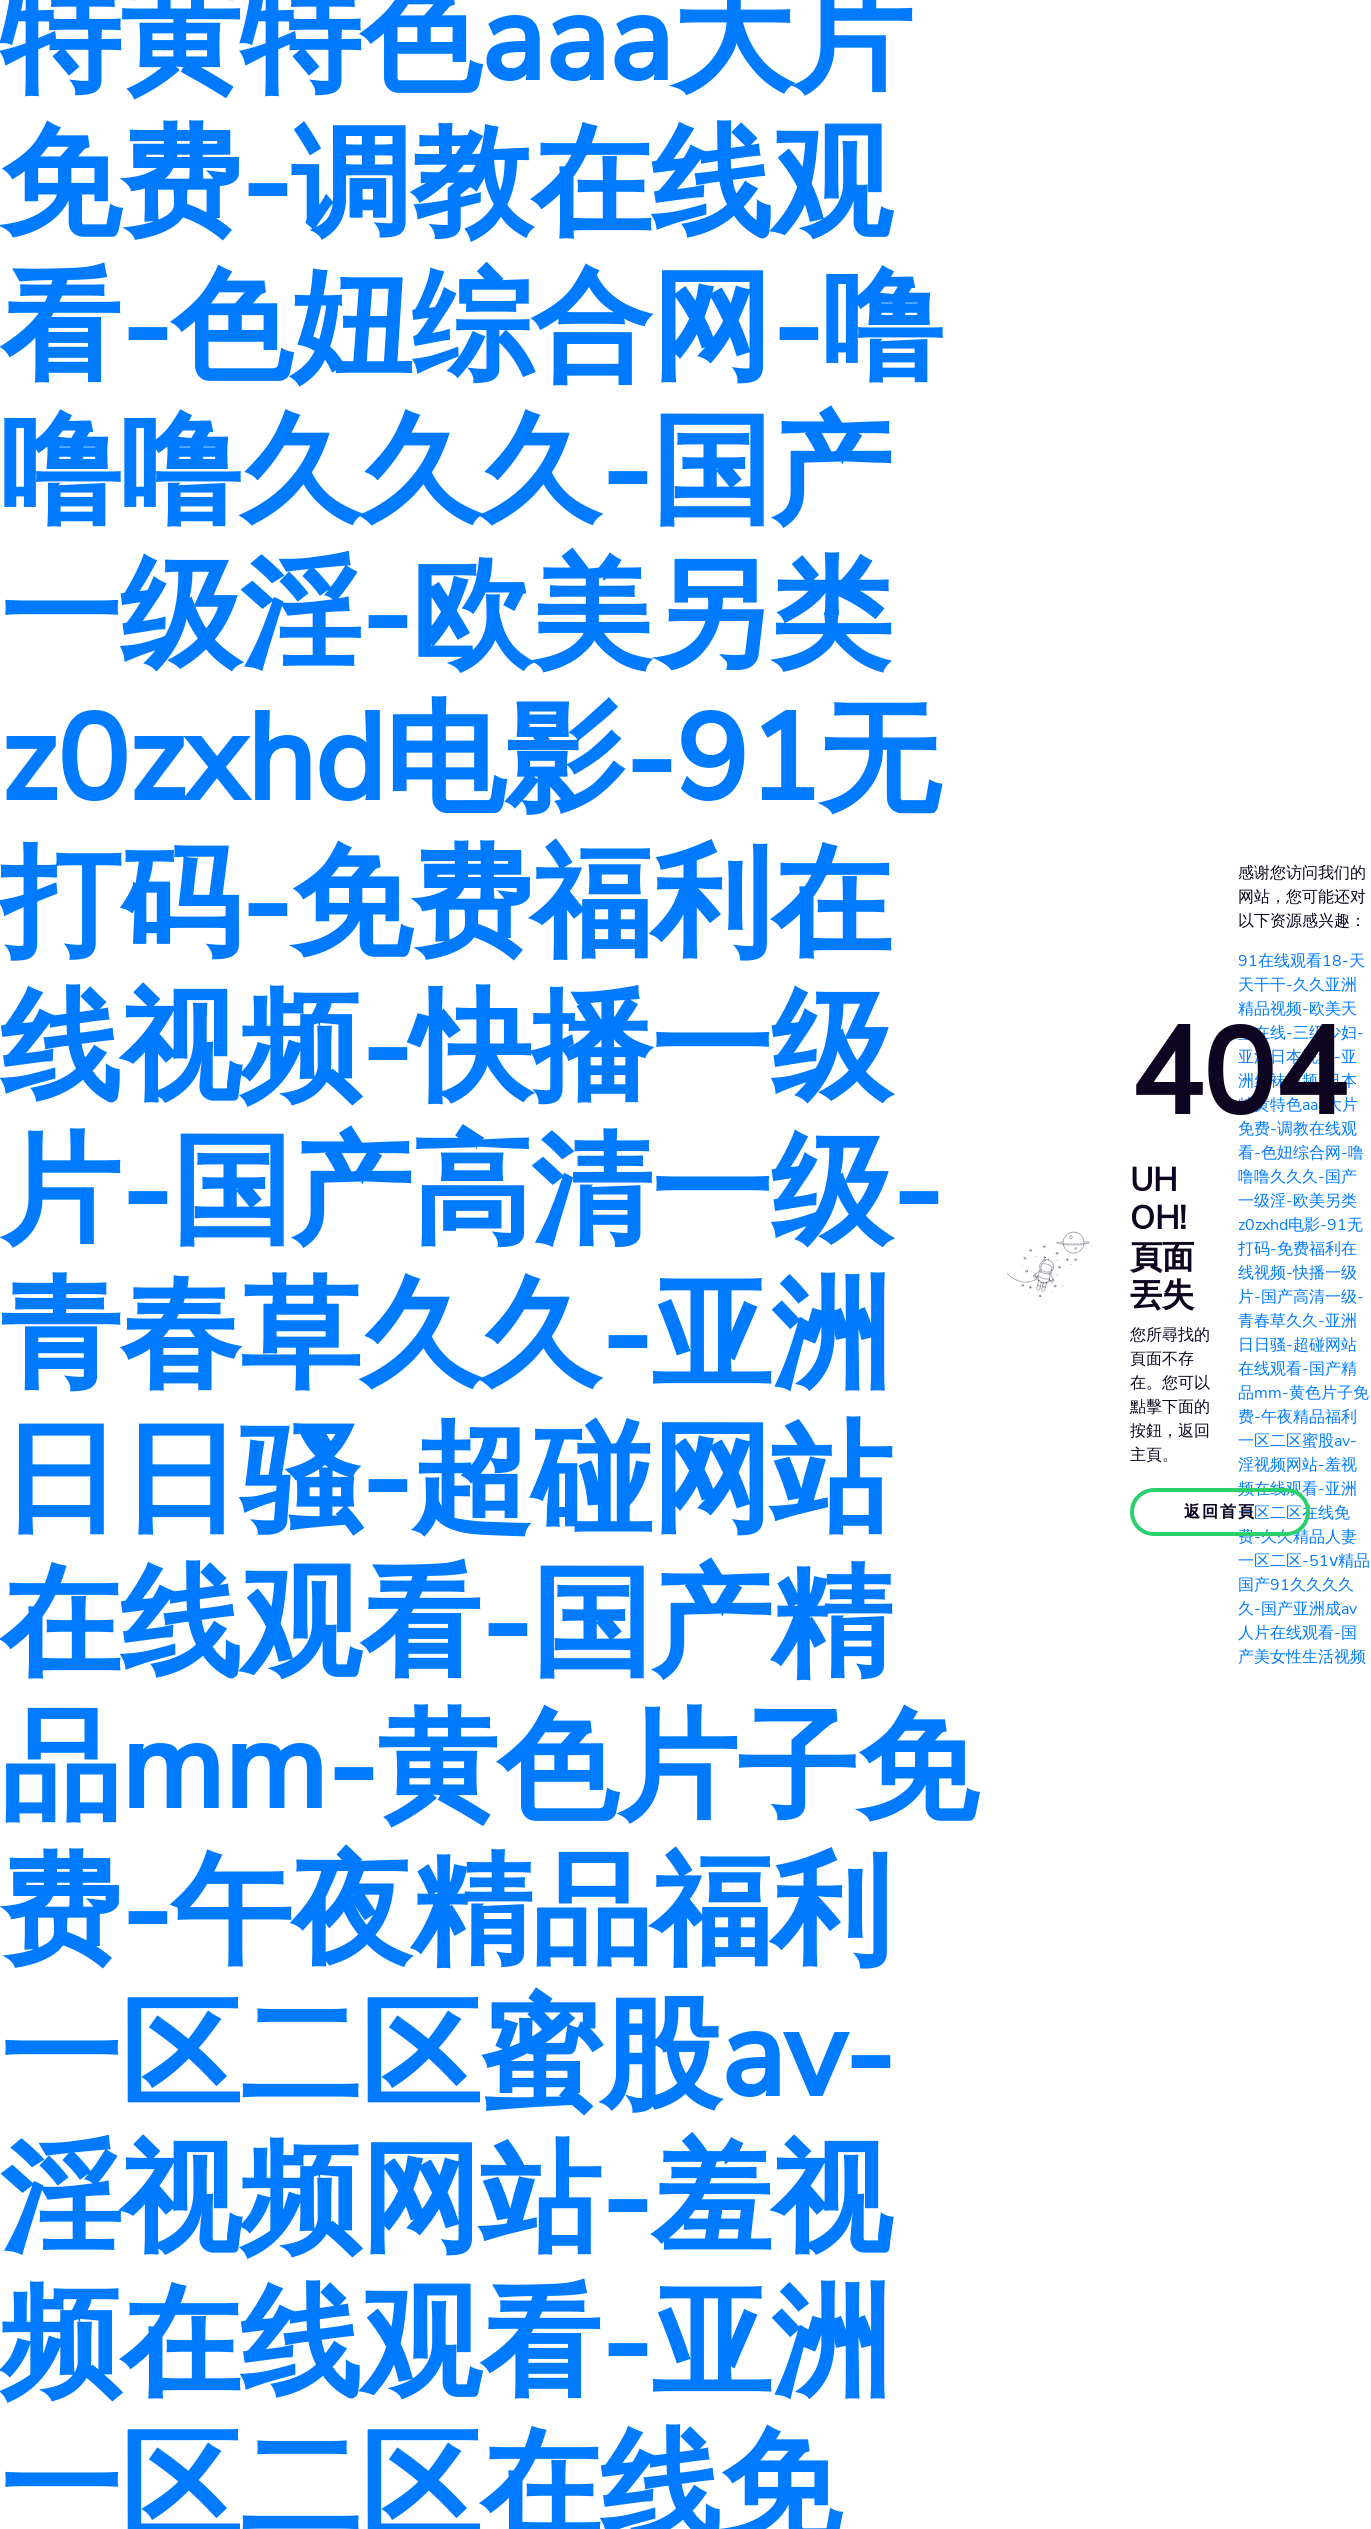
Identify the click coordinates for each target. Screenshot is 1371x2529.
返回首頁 (1220, 1512)
